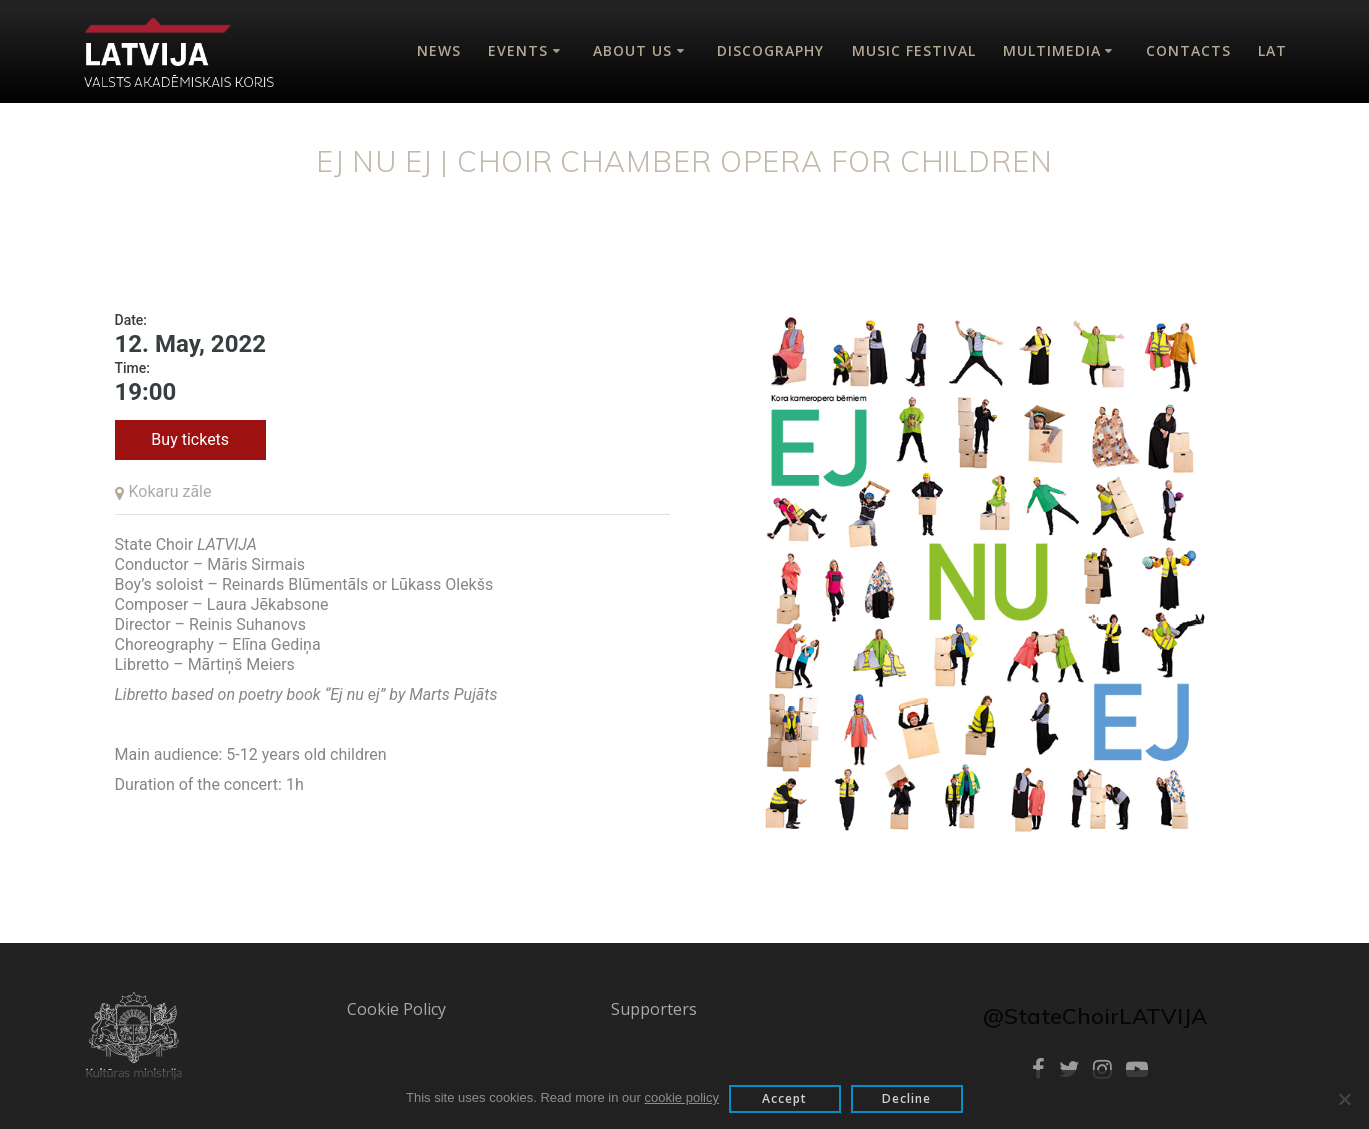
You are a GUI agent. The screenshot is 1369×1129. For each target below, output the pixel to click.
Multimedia (1052, 50)
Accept (784, 1098)
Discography (770, 50)
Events (518, 50)
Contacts (1188, 50)
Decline (906, 1098)
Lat (1272, 50)
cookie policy (682, 1097)
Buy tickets (190, 439)
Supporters (654, 1009)
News (439, 50)
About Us (632, 50)
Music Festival (914, 50)
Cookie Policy (396, 1009)
